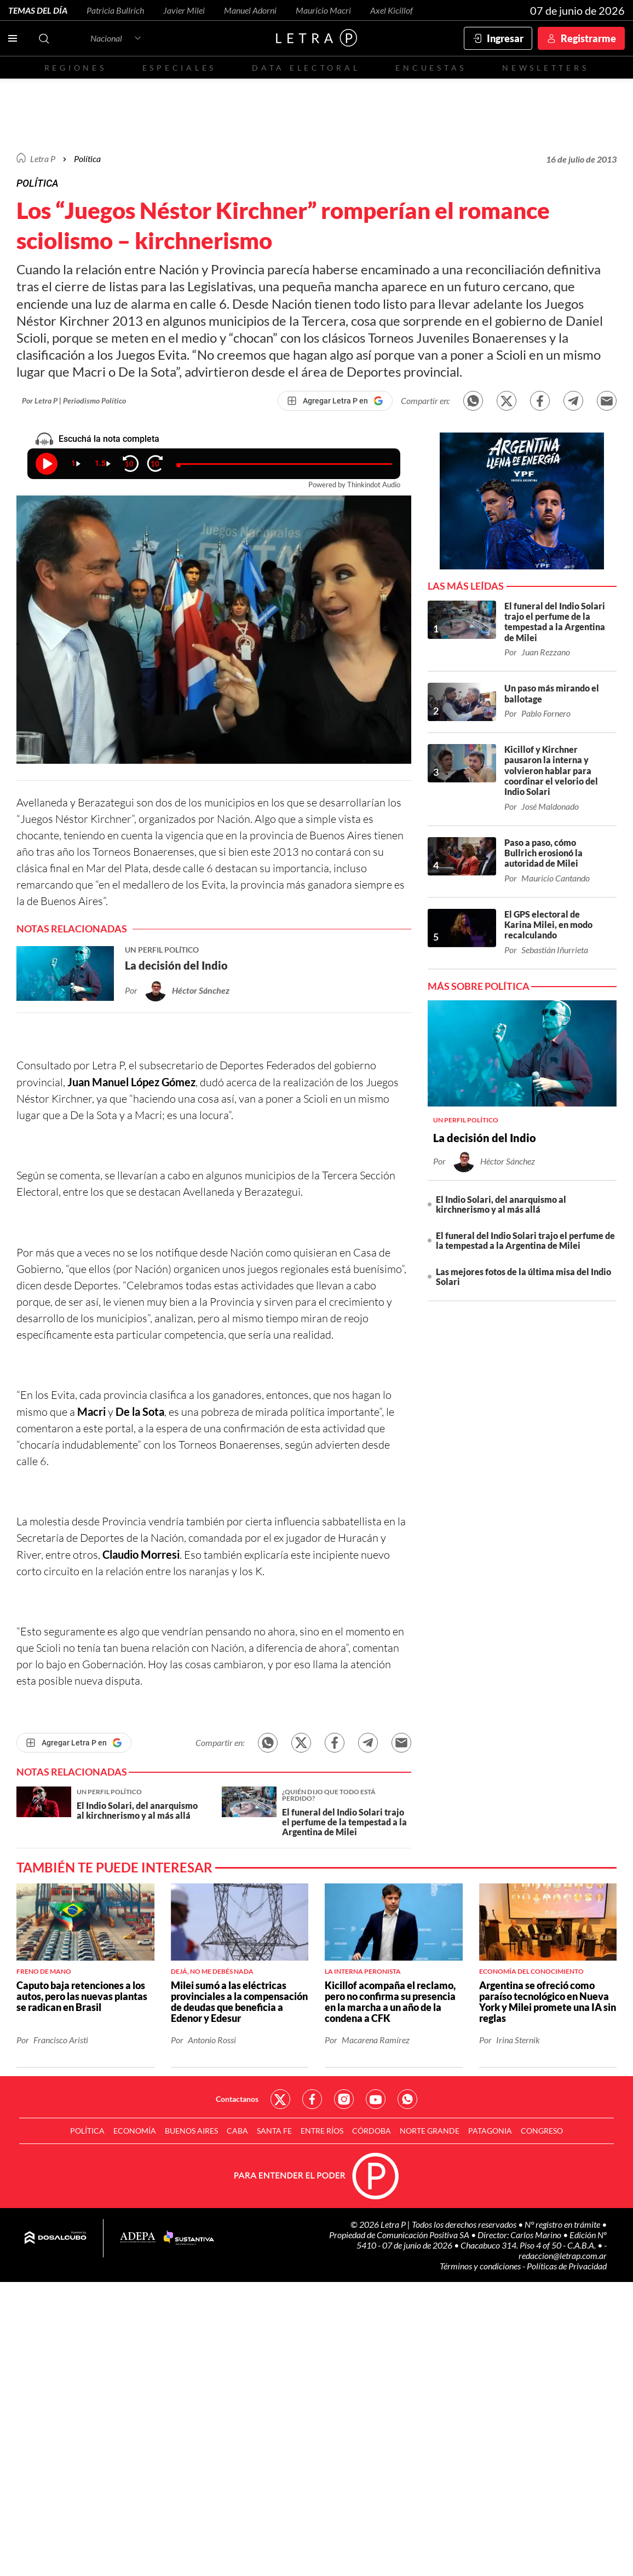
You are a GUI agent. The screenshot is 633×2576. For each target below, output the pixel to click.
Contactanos (237, 2099)
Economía (134, 2130)
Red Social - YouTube (375, 2099)
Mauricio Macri (323, 10)
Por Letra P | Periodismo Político (74, 400)
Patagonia (490, 2130)
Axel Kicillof (391, 10)
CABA (237, 2130)
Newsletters (545, 67)
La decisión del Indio (484, 1137)
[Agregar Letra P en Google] (335, 401)
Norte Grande (429, 2130)
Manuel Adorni (250, 10)
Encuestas (431, 67)
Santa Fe (274, 2130)
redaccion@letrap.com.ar (563, 2255)
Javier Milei (184, 10)
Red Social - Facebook (312, 2099)
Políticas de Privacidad (567, 2266)
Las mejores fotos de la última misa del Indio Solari (523, 1276)
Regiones (75, 67)
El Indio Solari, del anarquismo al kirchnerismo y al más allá (501, 1204)
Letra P (42, 158)
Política (87, 158)
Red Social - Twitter (280, 2099)
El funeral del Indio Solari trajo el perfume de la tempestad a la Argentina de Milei (525, 1240)
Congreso (542, 2130)
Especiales (179, 67)
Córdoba (371, 2130)
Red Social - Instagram (344, 2099)
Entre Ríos (322, 2130)
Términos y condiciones (481, 2266)
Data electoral (306, 67)
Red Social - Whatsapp (407, 2099)
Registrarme (588, 38)
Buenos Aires (191, 2130)
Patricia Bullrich (115, 10)
